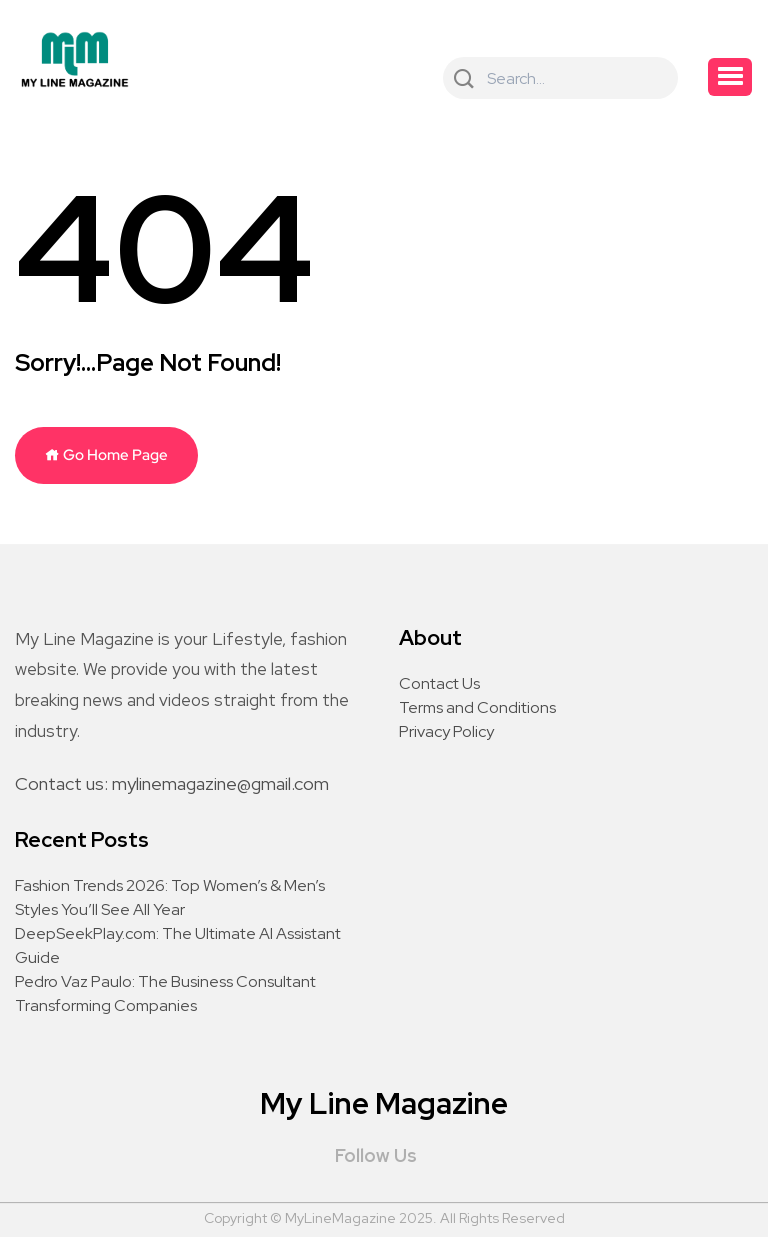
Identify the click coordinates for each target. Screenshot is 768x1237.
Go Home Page (106, 455)
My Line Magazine (384, 1103)
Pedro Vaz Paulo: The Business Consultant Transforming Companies (165, 993)
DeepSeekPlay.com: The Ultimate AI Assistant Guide (178, 945)
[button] (730, 77)
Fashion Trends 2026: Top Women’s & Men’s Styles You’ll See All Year (170, 897)
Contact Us (439, 683)
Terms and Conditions (477, 707)
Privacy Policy (446, 731)
